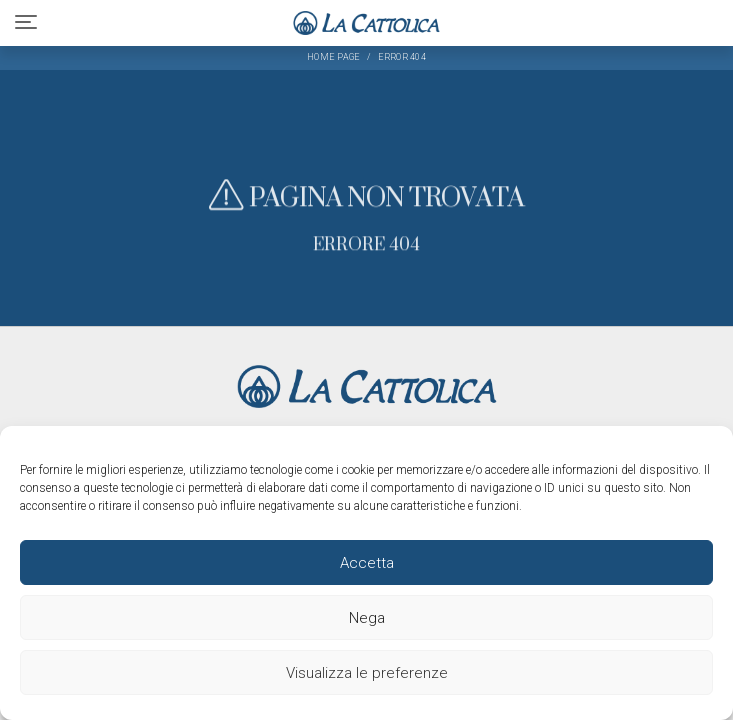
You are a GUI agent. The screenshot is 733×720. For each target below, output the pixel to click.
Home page (333, 57)
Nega (367, 618)
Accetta (367, 563)
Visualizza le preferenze (367, 673)
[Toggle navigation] (26, 22)
